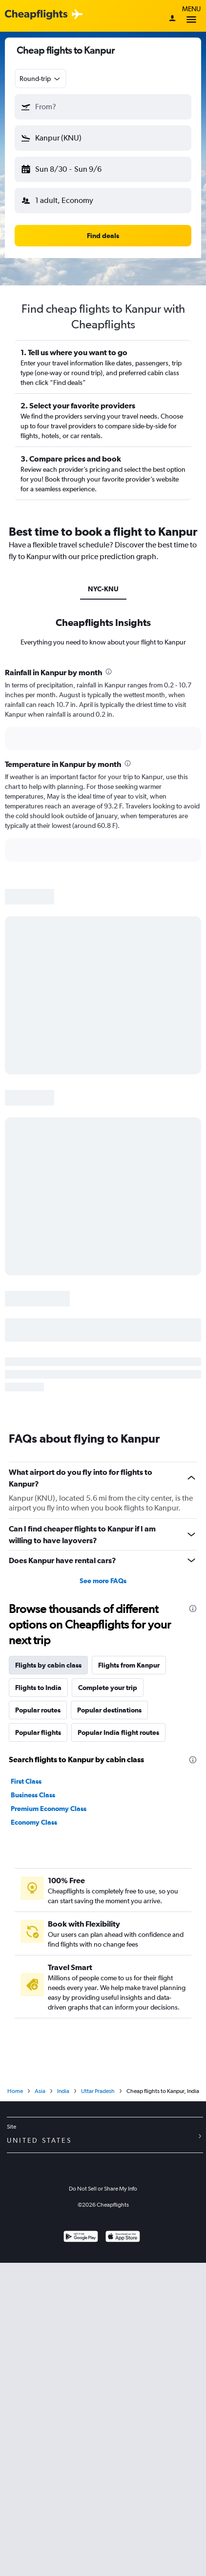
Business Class (33, 1795)
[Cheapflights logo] (36, 15)
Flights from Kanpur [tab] (129, 1665)
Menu (191, 16)
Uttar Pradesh (98, 2091)
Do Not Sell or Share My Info (103, 2188)
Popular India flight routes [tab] (118, 1732)
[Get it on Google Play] (81, 2237)
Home (15, 2091)
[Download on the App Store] (123, 2237)
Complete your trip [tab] (107, 1687)
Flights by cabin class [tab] (48, 1665)
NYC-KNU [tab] (103, 589)
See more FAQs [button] (103, 1581)
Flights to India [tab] (38, 1687)
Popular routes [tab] (38, 1710)
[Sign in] (172, 19)
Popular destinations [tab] (109, 1710)
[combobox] (40, 78)
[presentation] (108, 671)
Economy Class (34, 1822)
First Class (26, 1781)
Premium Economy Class (48, 1808)
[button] (103, 107)
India (63, 2091)
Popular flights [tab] (38, 1732)
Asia (40, 2091)
